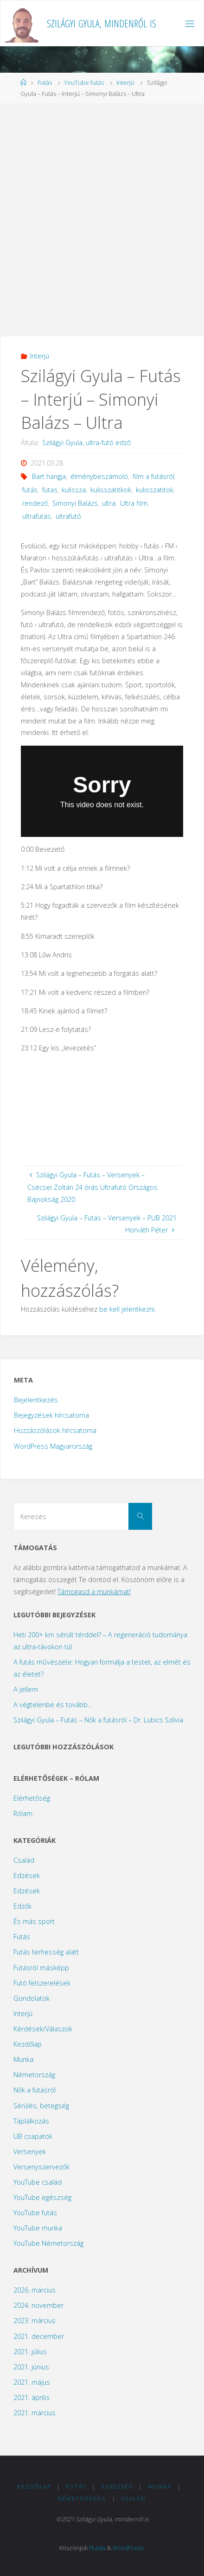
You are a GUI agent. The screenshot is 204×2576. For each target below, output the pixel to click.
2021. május (31, 2382)
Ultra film (133, 503)
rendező (35, 503)
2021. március (34, 2412)
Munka (23, 2059)
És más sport (34, 1921)
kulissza (74, 489)
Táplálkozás (31, 2121)
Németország (34, 2074)
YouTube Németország (48, 2243)
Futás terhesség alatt (46, 1952)
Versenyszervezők (41, 2166)
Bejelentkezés (36, 1399)
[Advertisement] (102, 219)
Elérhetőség (31, 1798)
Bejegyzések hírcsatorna (51, 1415)
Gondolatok (31, 1998)
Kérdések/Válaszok (42, 2028)
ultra (108, 503)
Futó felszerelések (41, 1983)
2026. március (34, 2290)
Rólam (22, 1813)
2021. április (31, 2397)
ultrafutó (68, 516)
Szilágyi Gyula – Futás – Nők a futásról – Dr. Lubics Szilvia (98, 1719)
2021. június (31, 2366)
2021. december (38, 2336)
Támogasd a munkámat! (94, 1591)
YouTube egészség (42, 2197)
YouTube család (37, 2182)
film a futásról (153, 476)
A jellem (25, 1689)
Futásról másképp (41, 1967)
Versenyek (29, 2151)
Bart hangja (49, 476)
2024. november (38, 2305)
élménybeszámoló (99, 476)
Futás (45, 82)
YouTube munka (37, 2228)
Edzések (26, 1875)
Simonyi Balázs (75, 503)
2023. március (34, 2320)
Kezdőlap (27, 2044)
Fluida (97, 2548)
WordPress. (129, 2548)
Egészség (118, 2486)
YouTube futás (84, 82)
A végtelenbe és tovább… (52, 1704)
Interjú (125, 82)
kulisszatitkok (110, 489)
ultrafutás (36, 516)
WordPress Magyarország (53, 1446)
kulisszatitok (154, 489)
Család (23, 1860)
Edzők (22, 1906)
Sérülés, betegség (41, 2105)
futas (49, 489)
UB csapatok (32, 2136)
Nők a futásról (34, 2090)
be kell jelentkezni (126, 1309)
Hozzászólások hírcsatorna (55, 1430)
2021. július (30, 2351)
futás (30, 489)
